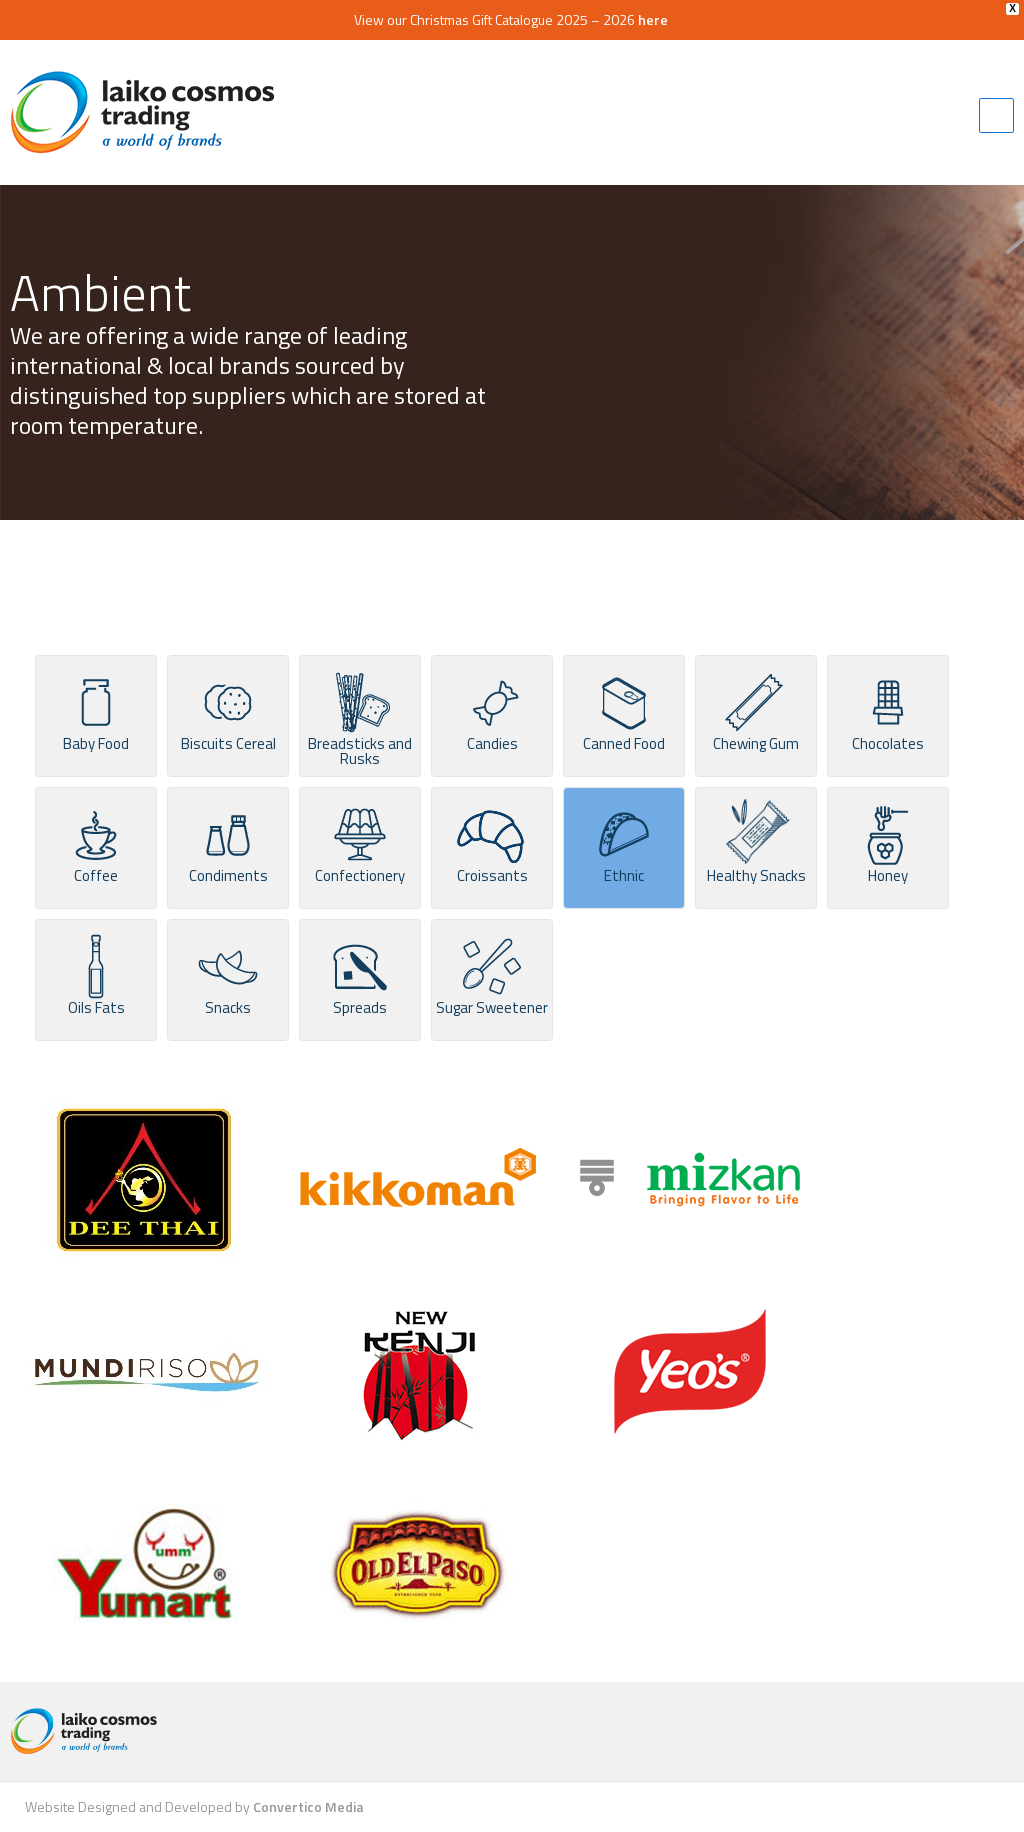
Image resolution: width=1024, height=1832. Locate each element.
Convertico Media (308, 1806)
